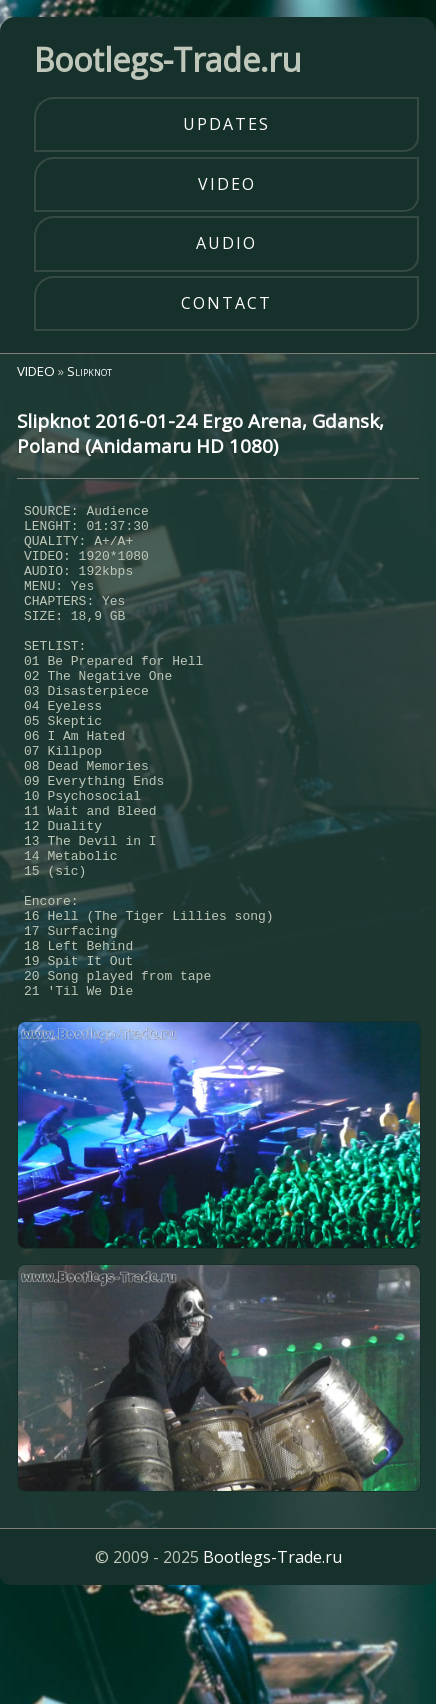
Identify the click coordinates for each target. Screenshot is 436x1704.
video (227, 184)
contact (226, 303)
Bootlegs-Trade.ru (272, 1659)
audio (226, 243)
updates (226, 124)
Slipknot (89, 371)
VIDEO (36, 371)
